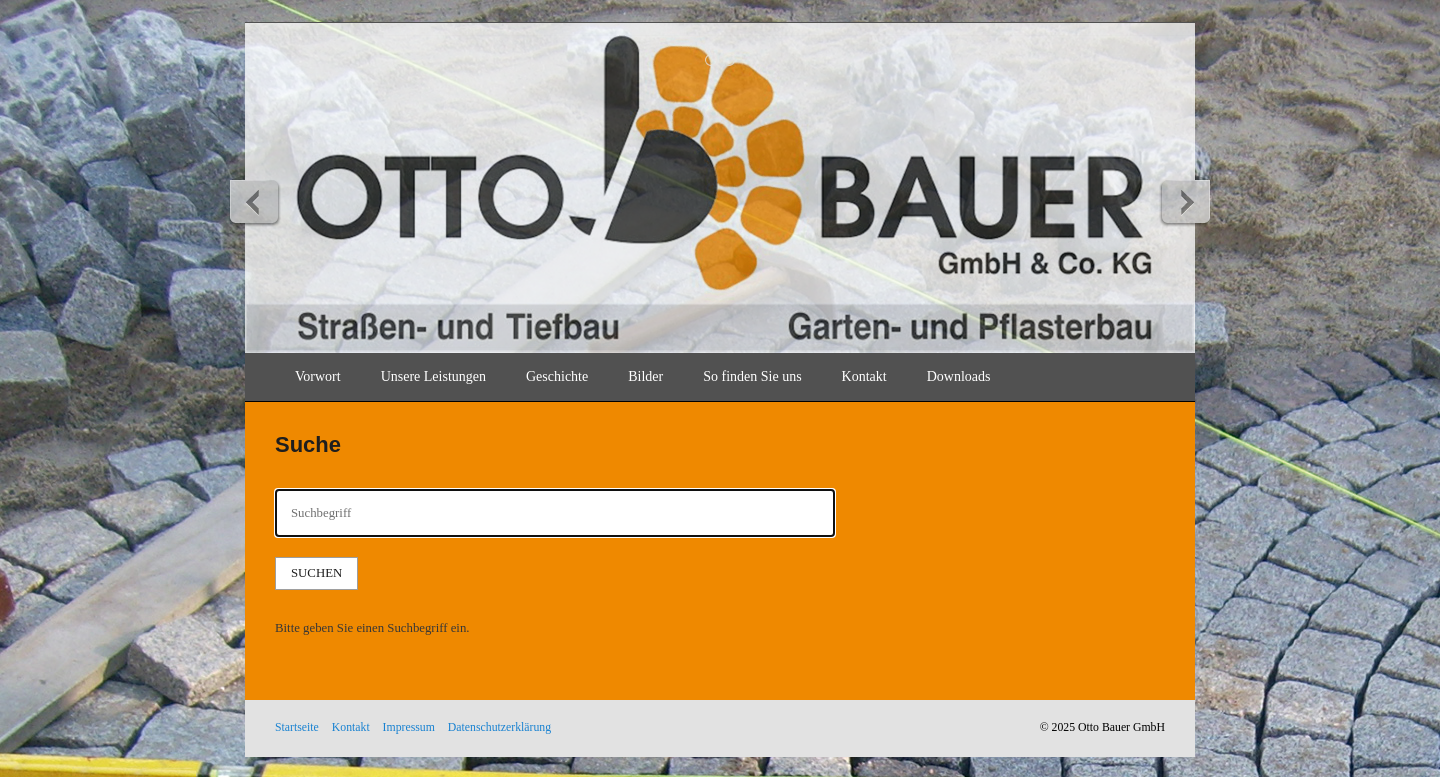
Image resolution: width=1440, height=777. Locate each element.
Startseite (297, 727)
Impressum (409, 727)
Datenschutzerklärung (499, 727)
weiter (1185, 201)
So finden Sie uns (752, 376)
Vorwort (318, 376)
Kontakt (864, 376)
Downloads (959, 376)
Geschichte (557, 376)
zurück (255, 201)
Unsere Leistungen (433, 376)
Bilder (645, 376)
